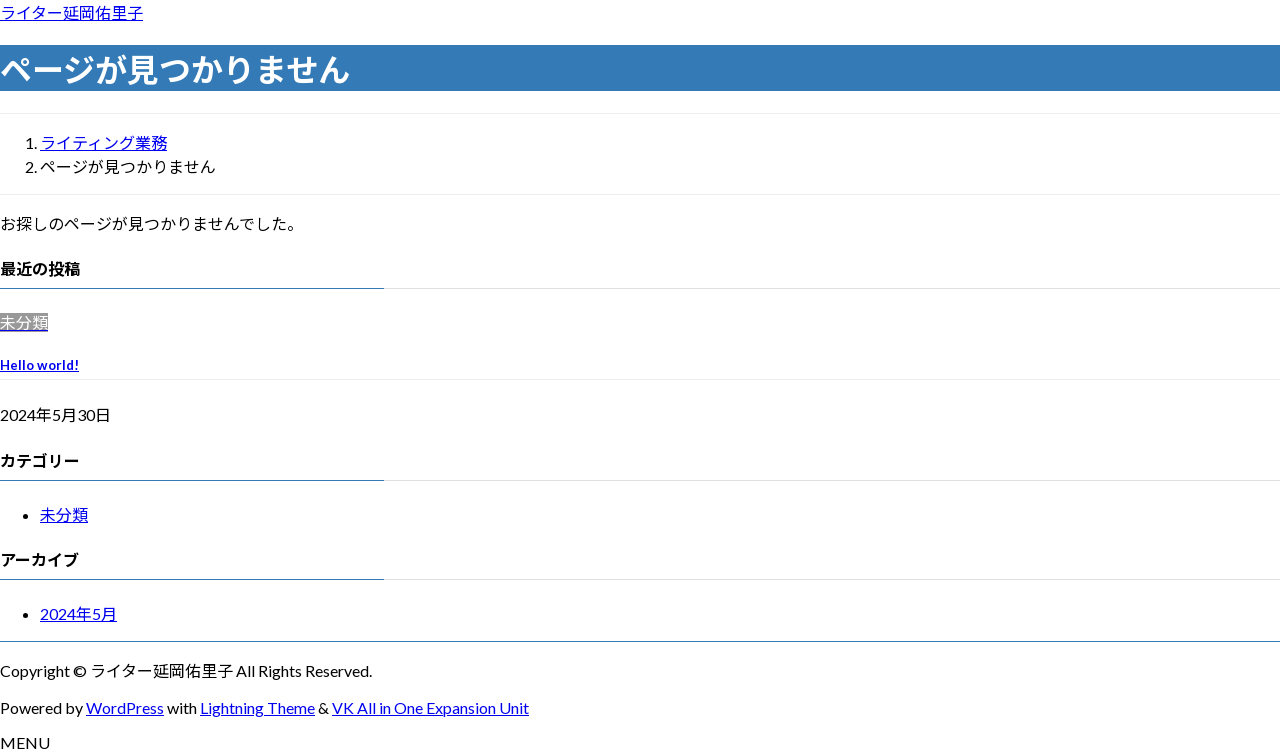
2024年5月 (78, 613)
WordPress (125, 707)
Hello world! (39, 365)
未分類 (64, 514)
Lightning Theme (257, 707)
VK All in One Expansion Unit (430, 707)
